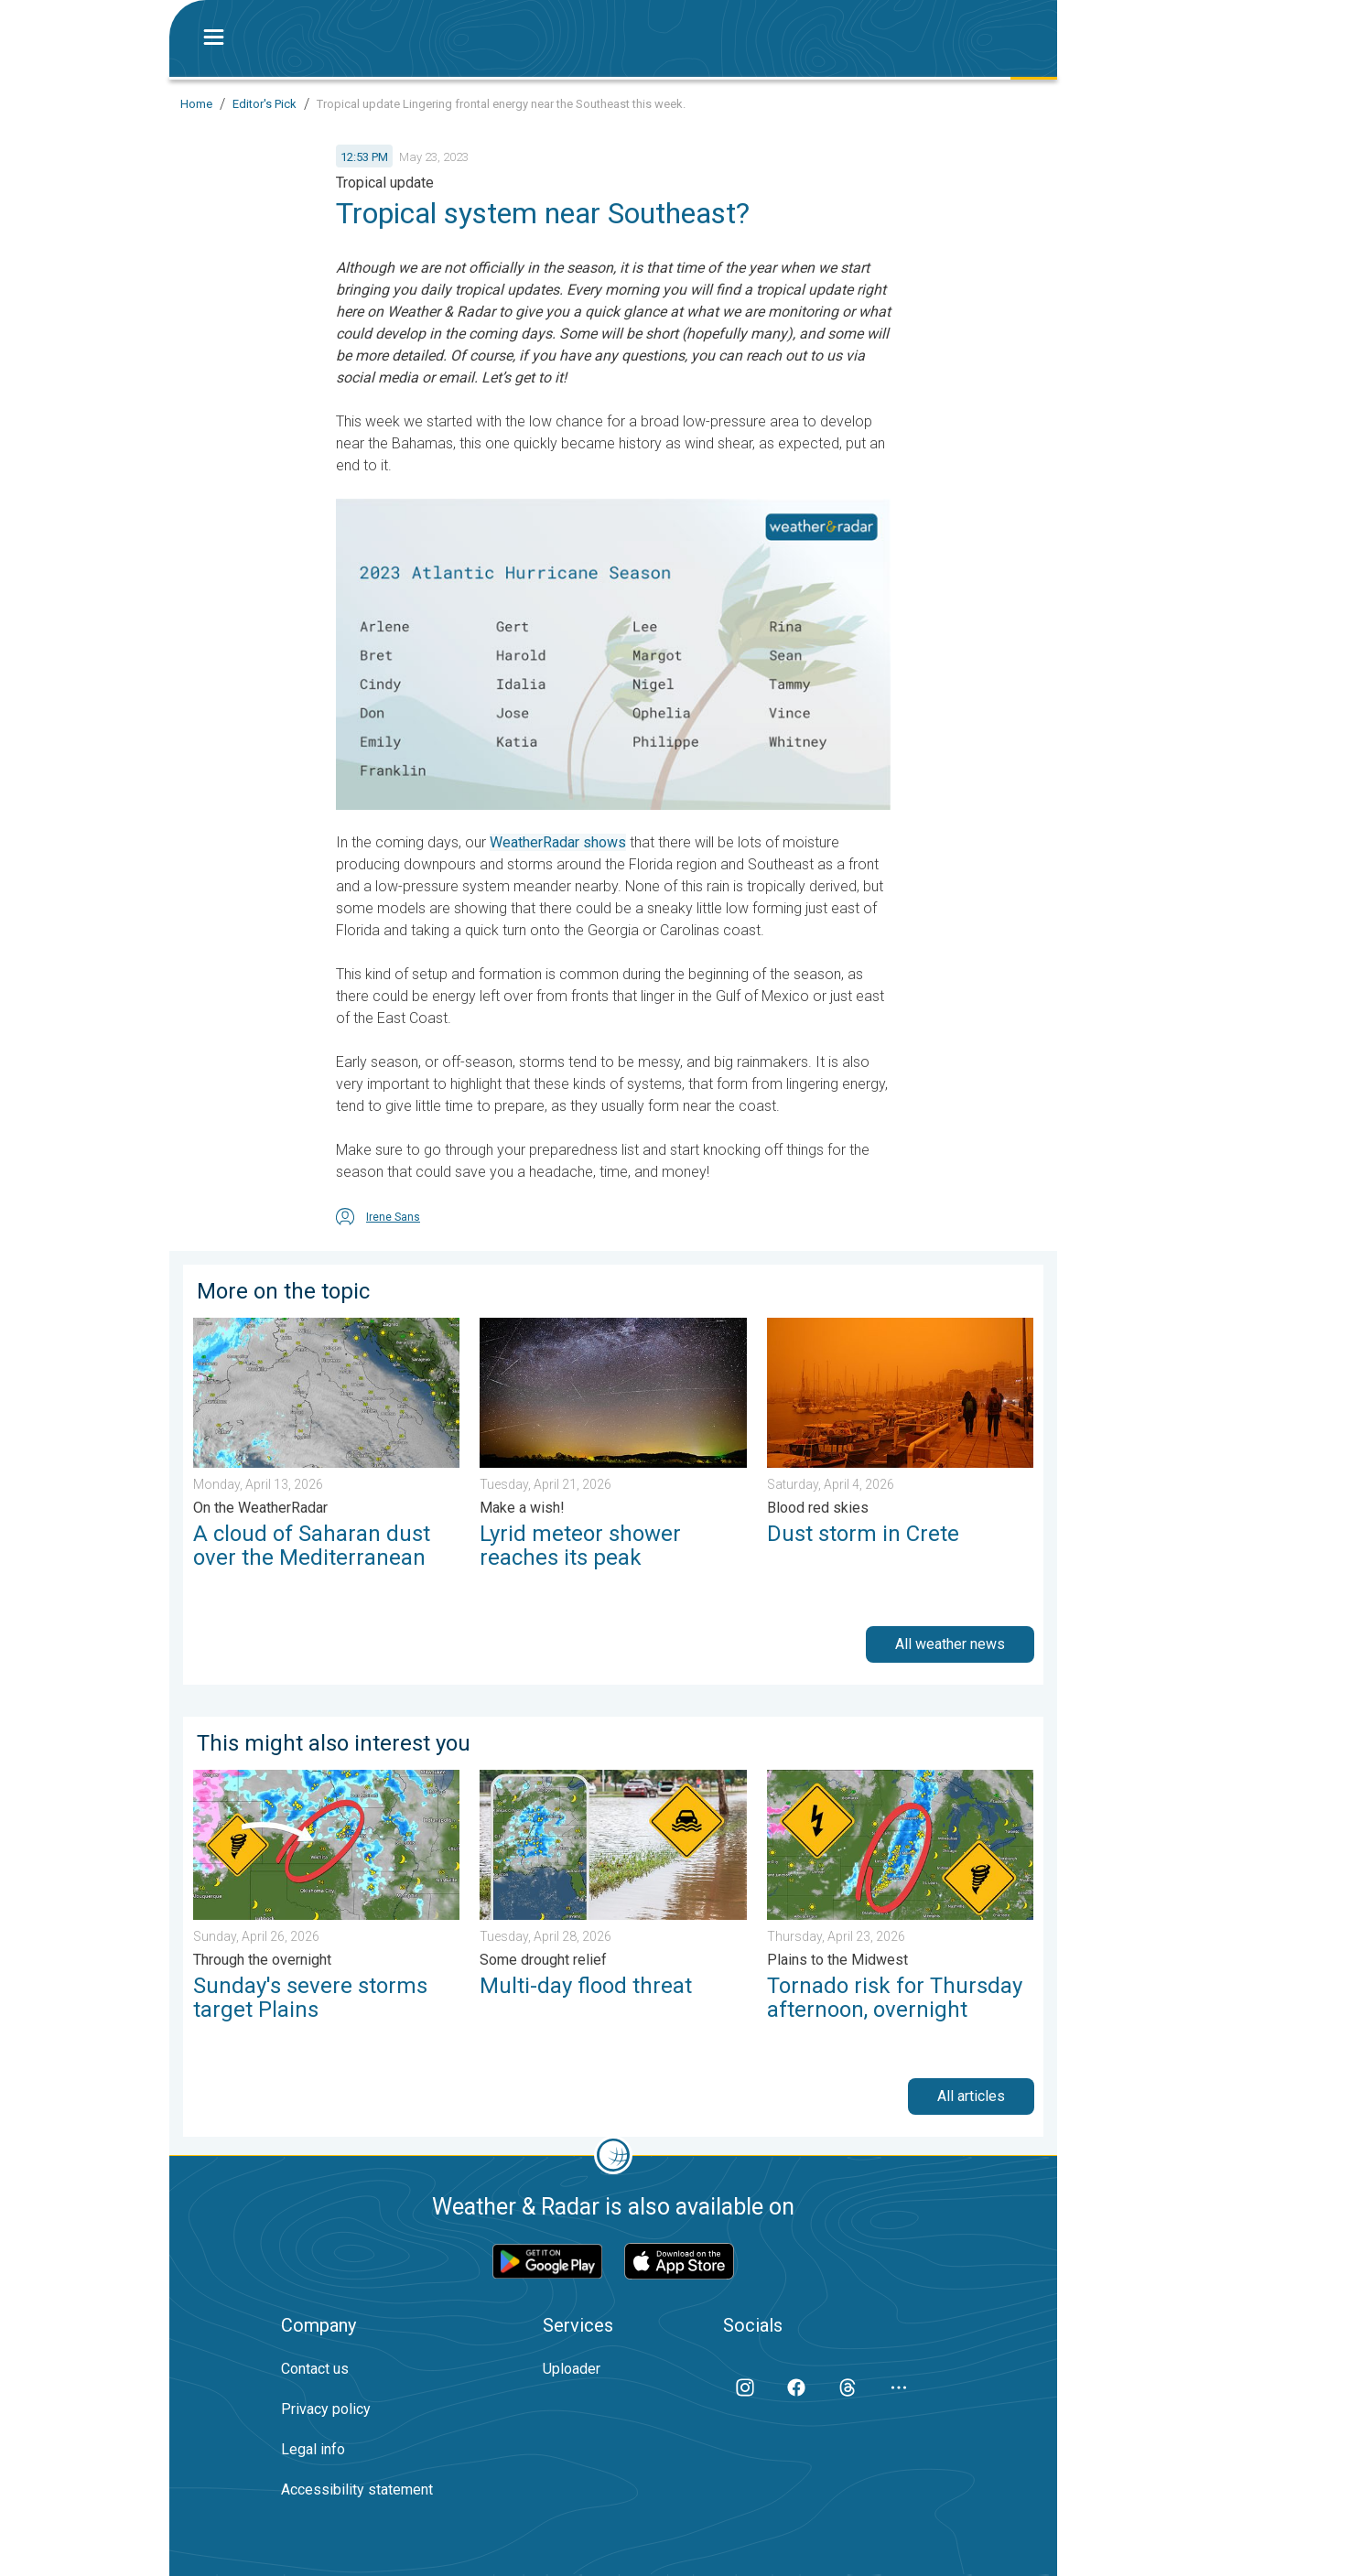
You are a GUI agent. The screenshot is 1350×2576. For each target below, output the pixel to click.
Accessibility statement (357, 2489)
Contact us (315, 2368)
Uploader (571, 2368)
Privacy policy (326, 2409)
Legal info (313, 2449)
